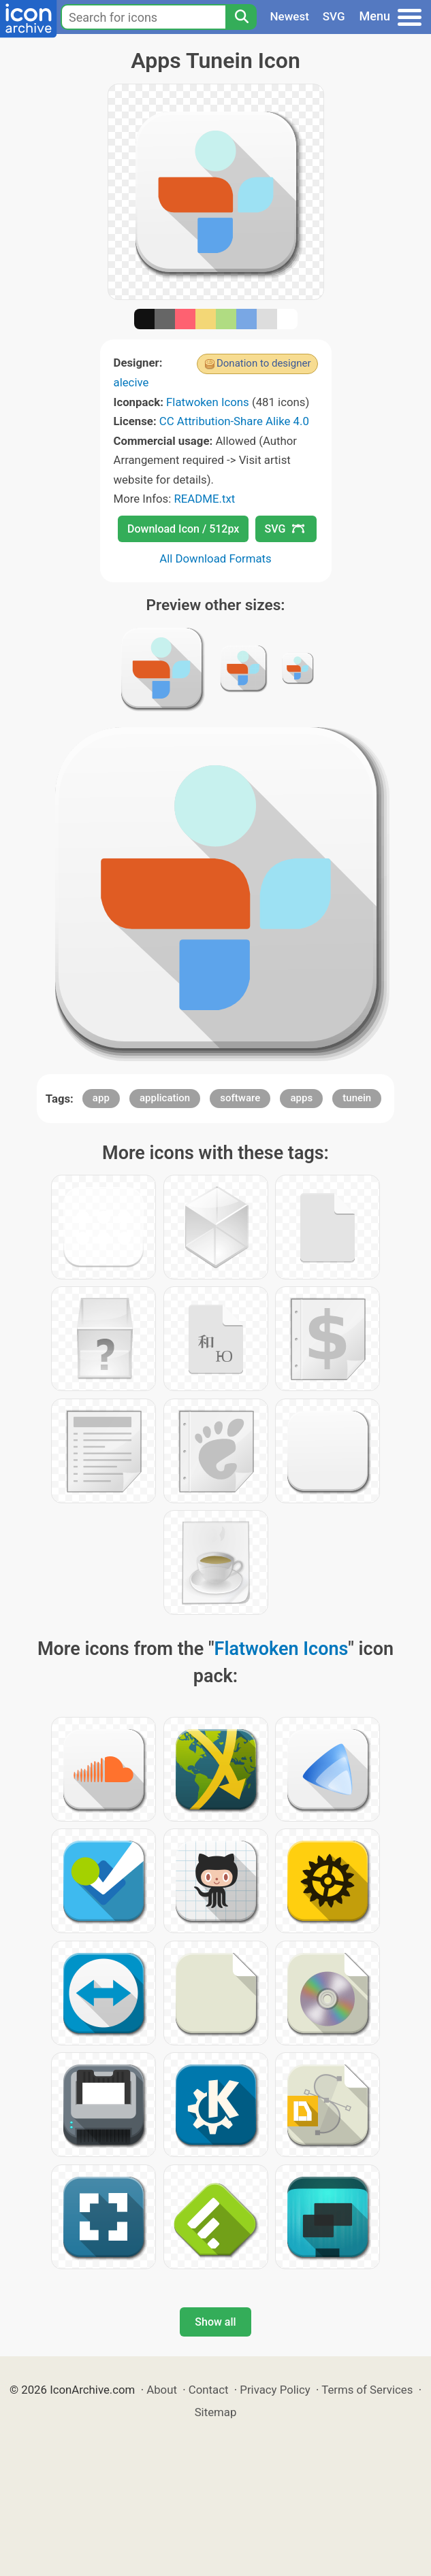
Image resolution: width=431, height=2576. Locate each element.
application (165, 1098)
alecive (131, 382)
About (161, 2389)
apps (301, 1098)
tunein (356, 1098)
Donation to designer (264, 363)
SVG (334, 16)
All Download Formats (215, 558)
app (101, 1098)
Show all (215, 2321)
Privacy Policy (275, 2389)
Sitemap (216, 2412)
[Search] (241, 17)
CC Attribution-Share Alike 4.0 (234, 421)
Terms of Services (367, 2389)
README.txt (204, 498)
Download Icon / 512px (183, 528)
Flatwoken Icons (207, 402)
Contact (209, 2389)
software (240, 1098)
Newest (289, 16)
